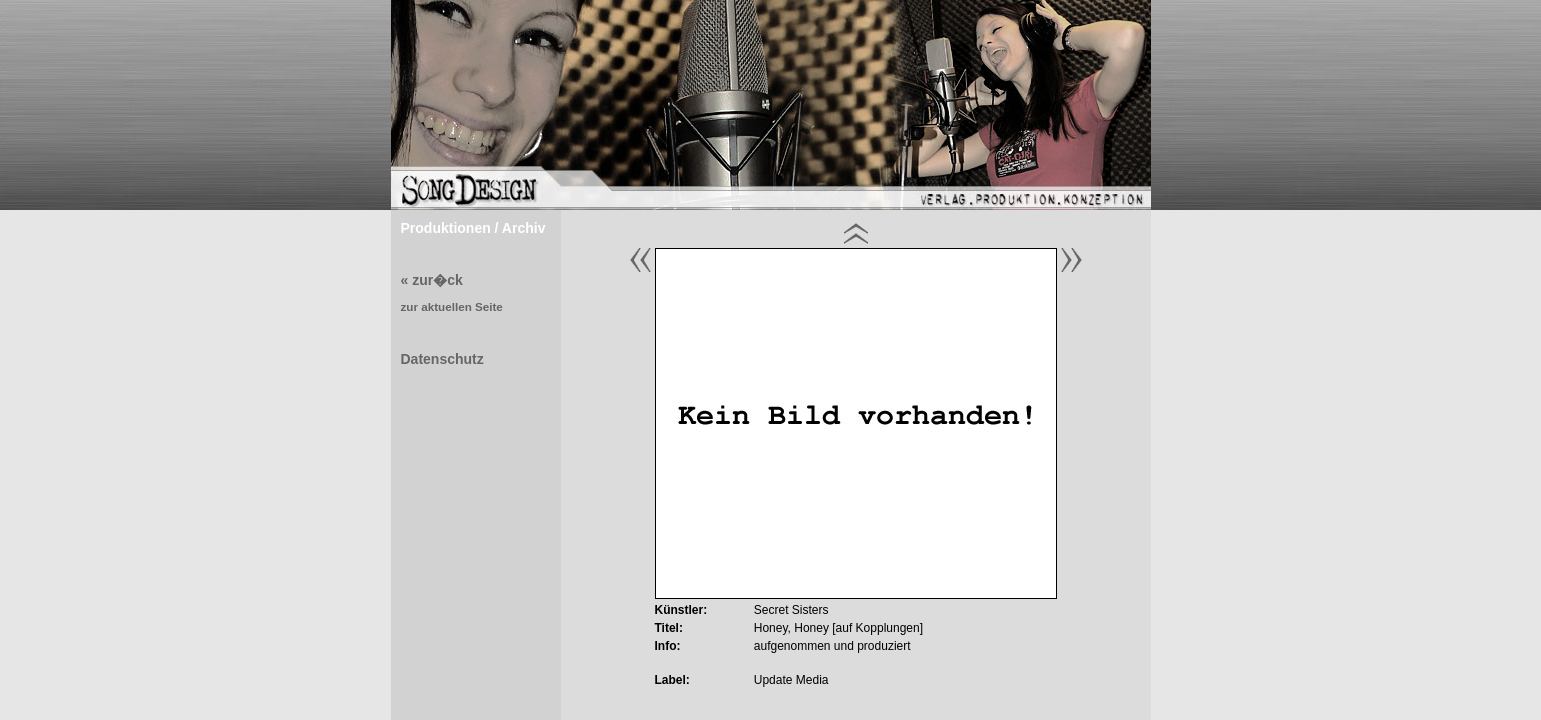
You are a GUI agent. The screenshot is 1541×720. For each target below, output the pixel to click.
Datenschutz (442, 359)
